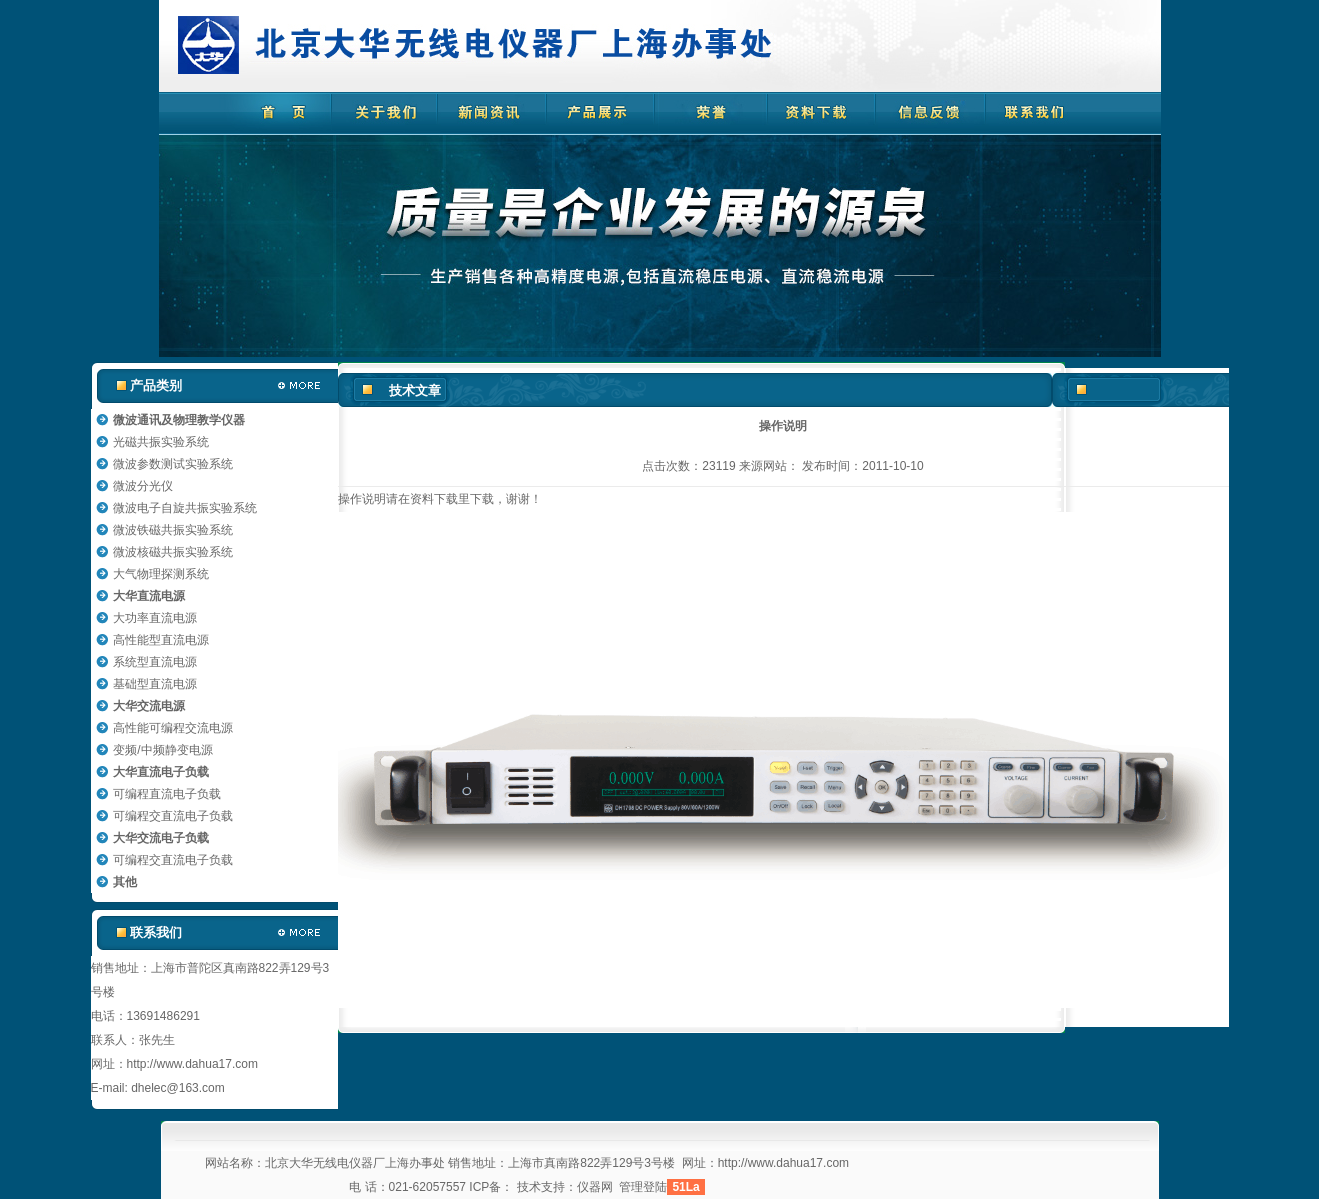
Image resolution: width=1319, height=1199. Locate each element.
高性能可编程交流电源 (173, 728)
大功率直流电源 (155, 618)
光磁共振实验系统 (161, 442)
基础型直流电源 (155, 684)
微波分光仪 (143, 486)
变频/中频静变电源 (162, 750)
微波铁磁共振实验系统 (173, 530)
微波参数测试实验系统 (173, 464)
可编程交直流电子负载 (173, 816)
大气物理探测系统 (161, 574)
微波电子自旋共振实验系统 (185, 508)
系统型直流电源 (155, 662)
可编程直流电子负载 (167, 794)
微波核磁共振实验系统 (173, 552)
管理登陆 (643, 1187)
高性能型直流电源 (161, 640)
